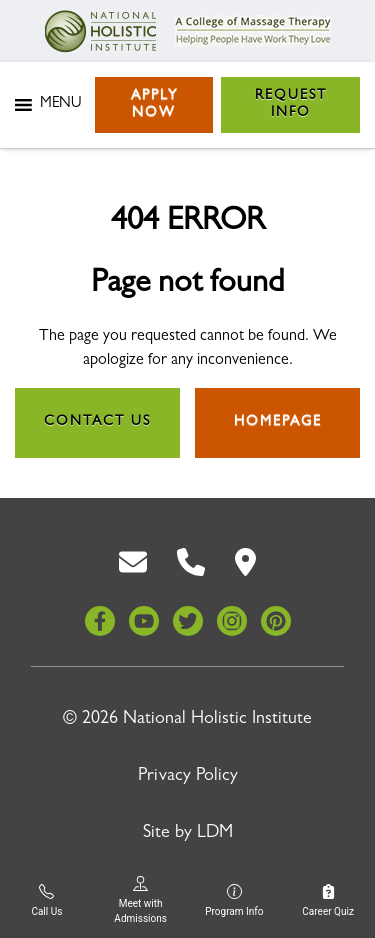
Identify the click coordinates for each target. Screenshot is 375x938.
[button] (60, 105)
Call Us (46, 900)
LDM (215, 834)
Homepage (278, 422)
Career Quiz (328, 900)
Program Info (234, 900)
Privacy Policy (188, 777)
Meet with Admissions (140, 900)
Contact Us (97, 422)
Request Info (291, 104)
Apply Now (154, 104)
